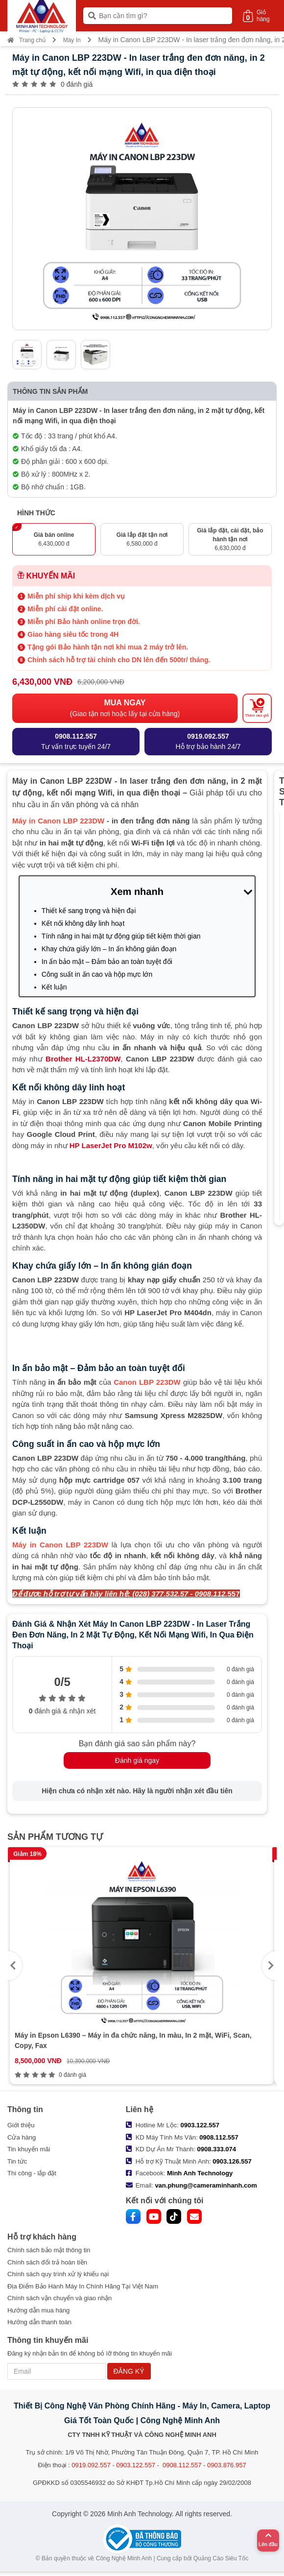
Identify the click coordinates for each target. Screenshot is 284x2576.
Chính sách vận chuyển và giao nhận (59, 2298)
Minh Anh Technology (200, 2173)
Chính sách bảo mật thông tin (48, 2250)
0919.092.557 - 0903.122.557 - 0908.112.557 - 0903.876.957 (158, 2465)
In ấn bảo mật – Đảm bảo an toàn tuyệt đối (107, 961)
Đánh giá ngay (137, 1760)
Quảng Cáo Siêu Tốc (221, 2558)
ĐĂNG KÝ (129, 2371)
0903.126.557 (232, 2161)
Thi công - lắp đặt (31, 2173)
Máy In (72, 40)
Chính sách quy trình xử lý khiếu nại (58, 2274)
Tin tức (17, 2161)
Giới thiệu (20, 2125)
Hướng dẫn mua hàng (38, 2310)
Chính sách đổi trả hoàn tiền (47, 2262)
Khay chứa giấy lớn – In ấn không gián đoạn (109, 949)
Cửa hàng (21, 2137)
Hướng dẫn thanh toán (39, 2322)
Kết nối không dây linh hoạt (83, 923)
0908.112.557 (218, 2137)
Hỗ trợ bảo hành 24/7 (207, 740)
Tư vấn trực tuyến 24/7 (76, 740)
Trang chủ (26, 40)
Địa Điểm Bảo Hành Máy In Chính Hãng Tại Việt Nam (82, 2286)
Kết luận (54, 987)
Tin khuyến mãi (28, 2149)
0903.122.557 (199, 2125)
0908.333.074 (216, 2149)
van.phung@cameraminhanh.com (206, 2185)
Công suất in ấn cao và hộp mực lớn (97, 974)
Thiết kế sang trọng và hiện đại (89, 911)
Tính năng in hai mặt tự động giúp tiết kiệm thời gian (121, 936)
